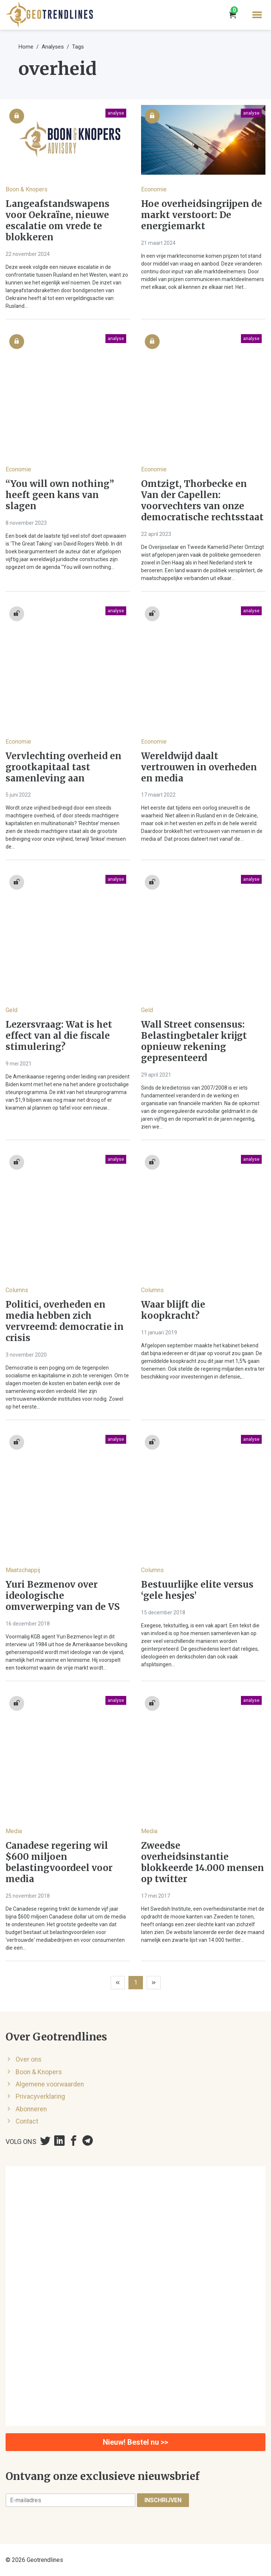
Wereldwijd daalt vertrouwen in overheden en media (199, 767)
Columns (17, 1290)
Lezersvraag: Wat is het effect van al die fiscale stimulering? (59, 1036)
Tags (78, 46)
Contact (27, 2121)
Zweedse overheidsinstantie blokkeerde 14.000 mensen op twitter (202, 1862)
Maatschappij (23, 1570)
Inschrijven (163, 2500)
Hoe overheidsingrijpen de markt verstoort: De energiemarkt (201, 215)
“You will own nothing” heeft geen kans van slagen (60, 495)
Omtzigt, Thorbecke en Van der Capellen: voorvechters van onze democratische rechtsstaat (202, 500)
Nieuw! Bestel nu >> (135, 2442)
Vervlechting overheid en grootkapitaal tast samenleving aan (63, 767)
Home (26, 46)
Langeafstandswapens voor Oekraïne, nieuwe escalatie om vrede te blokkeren (58, 220)
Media (14, 1831)
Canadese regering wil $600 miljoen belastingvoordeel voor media (59, 1862)
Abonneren (31, 2109)
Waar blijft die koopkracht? (173, 1310)
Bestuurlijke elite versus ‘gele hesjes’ (197, 1590)
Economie (154, 189)
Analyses (53, 46)
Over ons (29, 2059)
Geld (11, 1010)
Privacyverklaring (40, 2096)
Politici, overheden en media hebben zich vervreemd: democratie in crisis (65, 1321)
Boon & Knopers (27, 189)
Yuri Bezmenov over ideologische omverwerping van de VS (63, 1596)
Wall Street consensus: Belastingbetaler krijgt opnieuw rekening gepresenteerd (194, 1041)
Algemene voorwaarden (50, 2084)
